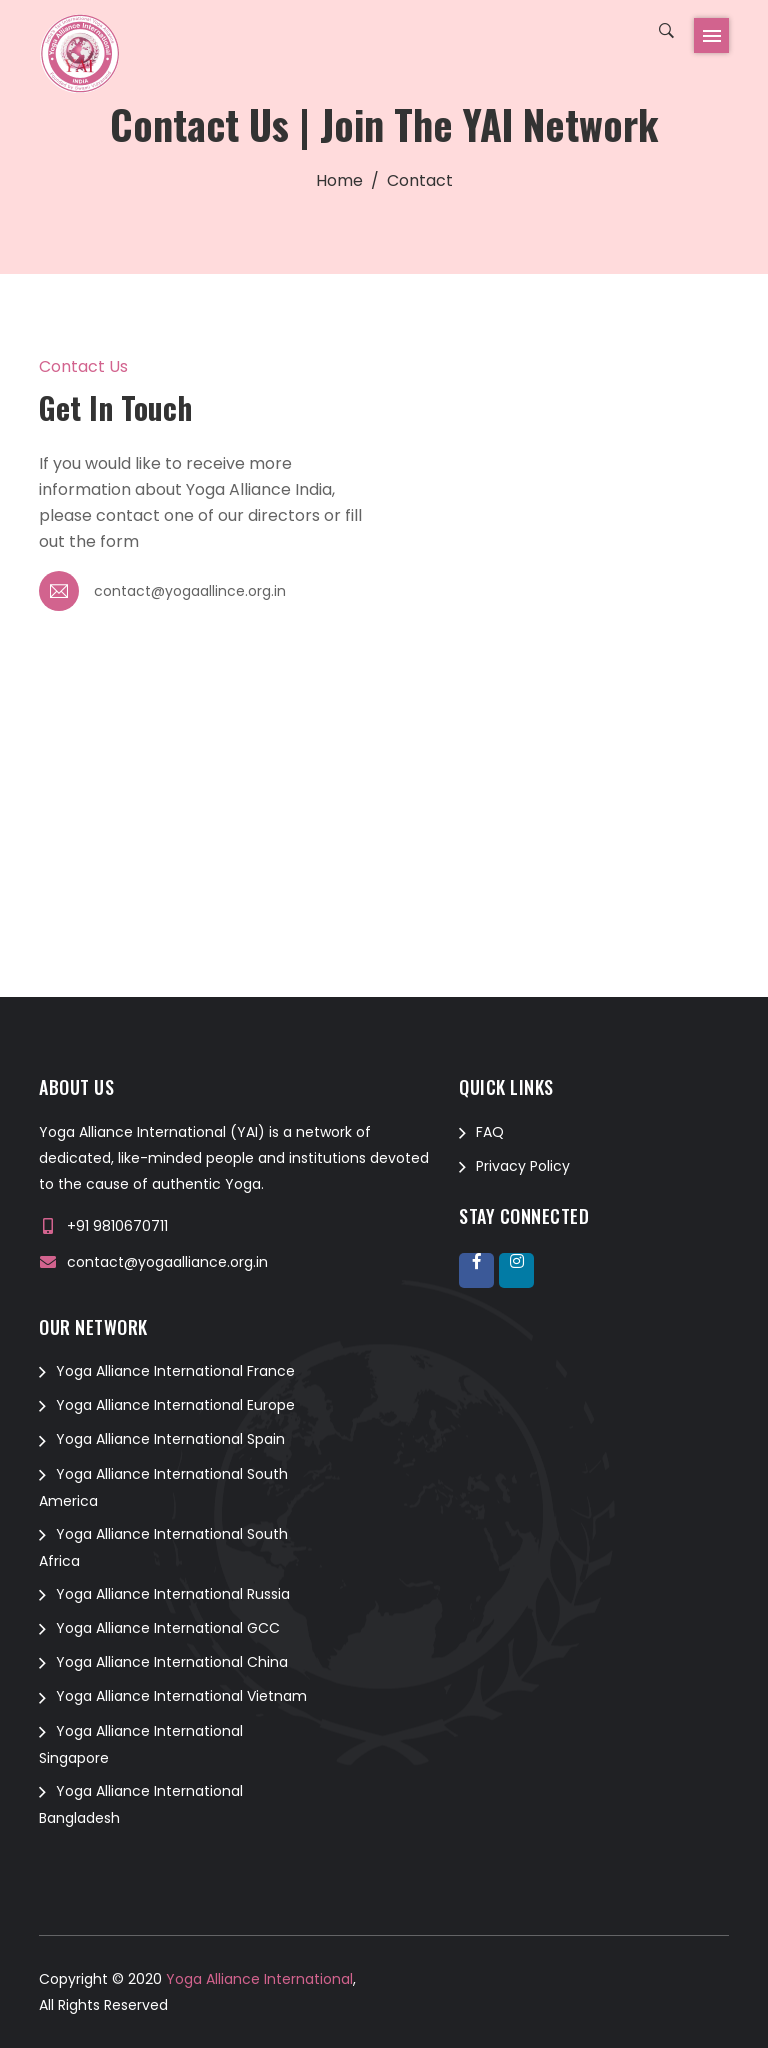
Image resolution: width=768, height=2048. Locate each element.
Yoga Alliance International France (175, 1371)
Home (339, 180)
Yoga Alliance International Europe (175, 1405)
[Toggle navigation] (711, 35)
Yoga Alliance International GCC (168, 1628)
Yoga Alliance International (257, 1979)
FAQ (490, 1132)
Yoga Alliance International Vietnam (181, 1696)
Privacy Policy (523, 1166)
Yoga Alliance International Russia (173, 1594)
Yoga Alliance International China (172, 1662)
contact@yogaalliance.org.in (167, 1262)
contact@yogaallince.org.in (190, 591)
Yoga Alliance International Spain (170, 1439)
